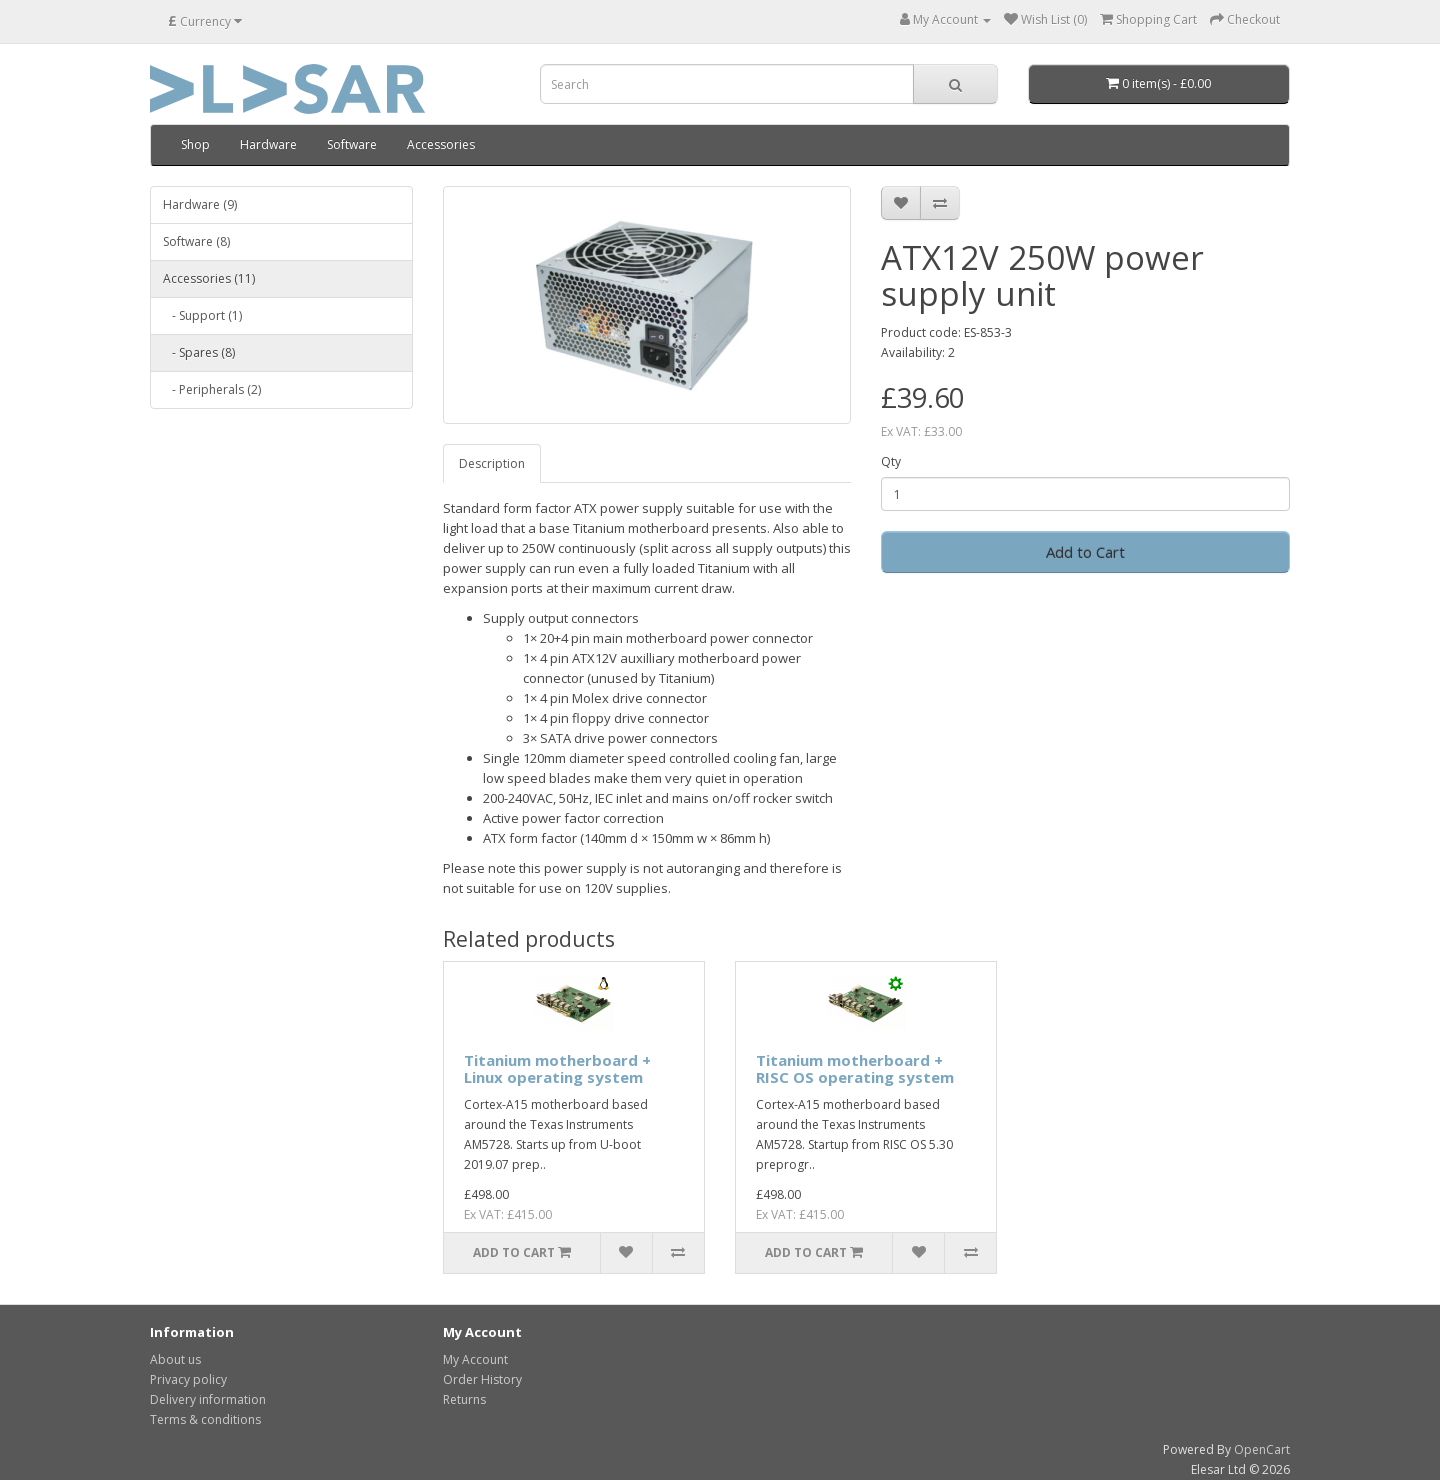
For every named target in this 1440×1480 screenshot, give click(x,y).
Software (352, 144)
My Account (475, 1359)
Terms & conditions (205, 1419)
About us (175, 1359)
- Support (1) (202, 315)
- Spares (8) (199, 352)
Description (492, 463)
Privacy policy (188, 1379)
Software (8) (196, 241)
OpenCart (1262, 1449)
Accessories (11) (209, 278)
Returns (464, 1399)
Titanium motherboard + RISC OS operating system (855, 1068)
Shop (195, 144)
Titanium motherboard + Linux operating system (557, 1068)
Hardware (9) (200, 204)
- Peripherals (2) (212, 389)
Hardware (268, 144)
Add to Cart (1085, 552)
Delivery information (208, 1399)
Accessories (441, 144)
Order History (482, 1379)
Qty (891, 461)
